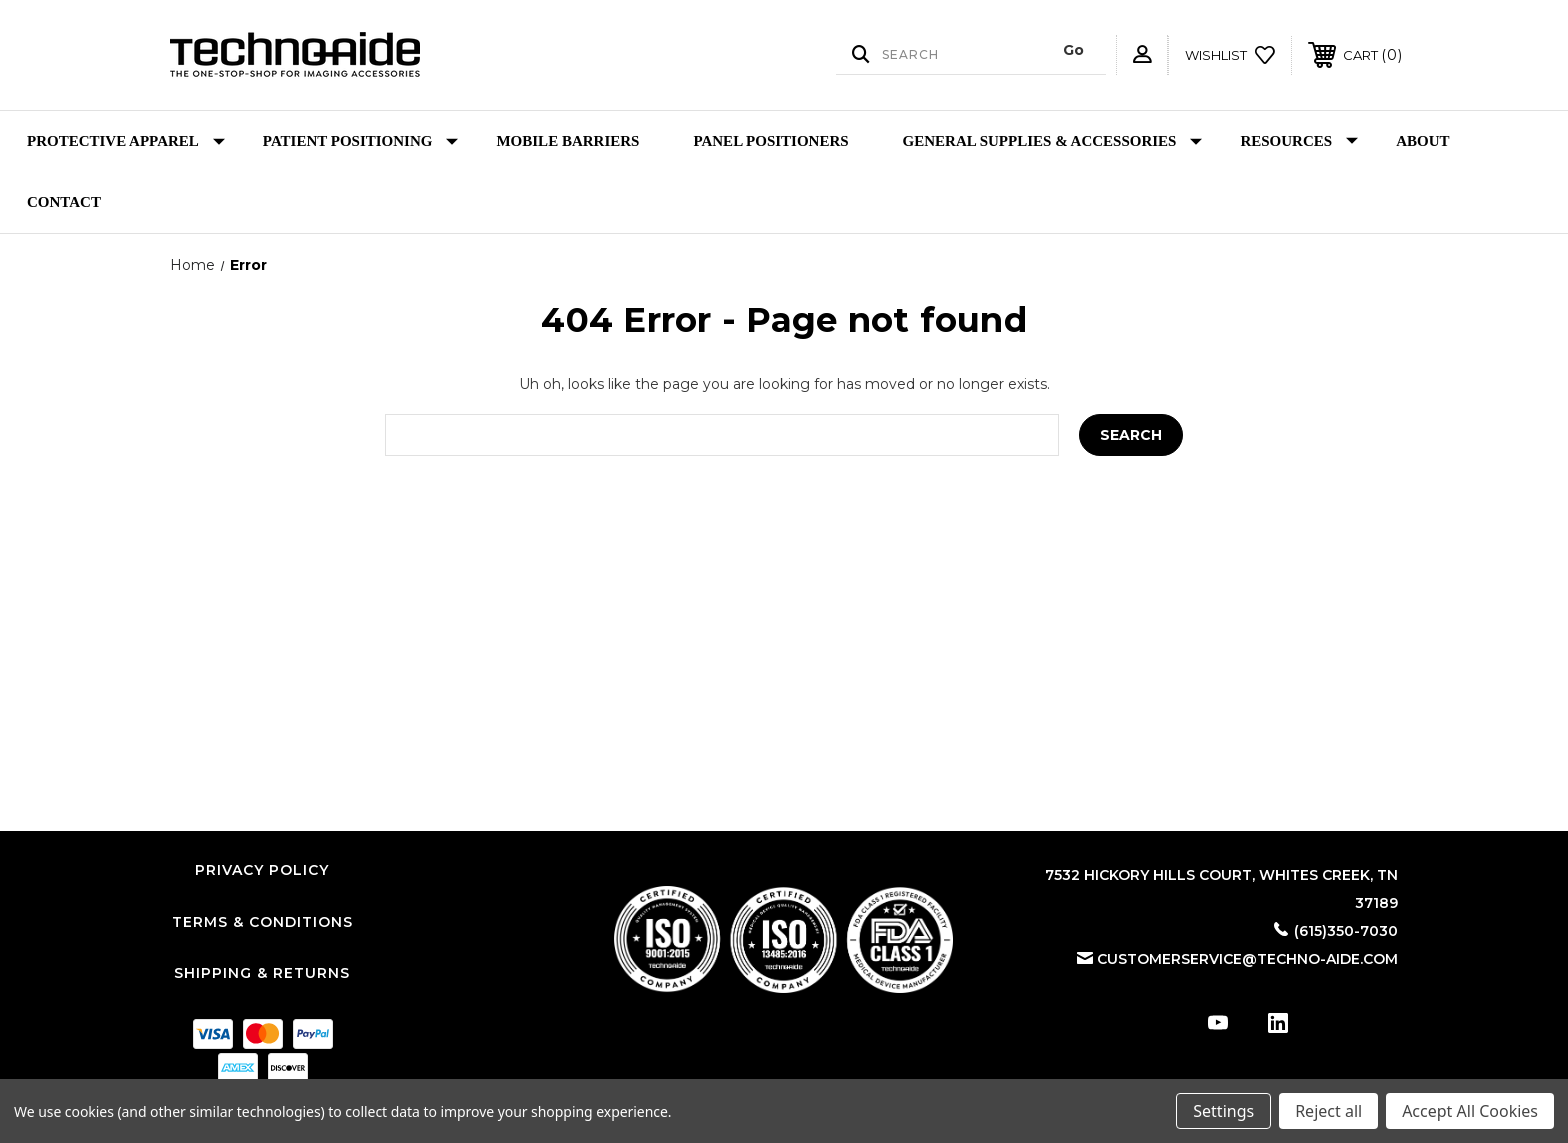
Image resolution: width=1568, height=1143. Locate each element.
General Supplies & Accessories (1053, 141)
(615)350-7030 (1346, 931)
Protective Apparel (126, 141)
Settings (1223, 1111)
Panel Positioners (770, 141)
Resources (1299, 141)
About (1422, 141)
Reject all (1328, 1111)
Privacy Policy (262, 870)
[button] (783, 939)
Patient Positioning (361, 141)
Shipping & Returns (262, 973)
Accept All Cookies (1470, 1111)
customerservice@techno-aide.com (1247, 959)
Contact (64, 202)
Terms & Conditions (262, 922)
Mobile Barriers (567, 141)
